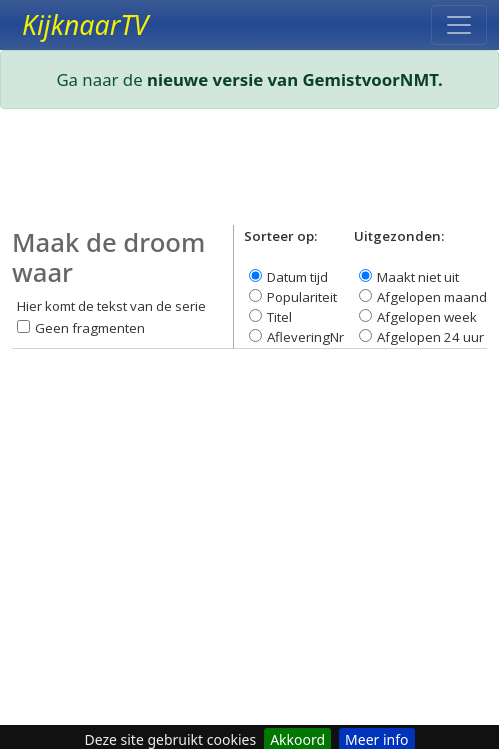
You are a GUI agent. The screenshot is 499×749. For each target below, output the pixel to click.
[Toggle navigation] (459, 25)
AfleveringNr (305, 337)
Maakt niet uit (418, 277)
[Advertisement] (249, 175)
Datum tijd (297, 277)
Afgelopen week (427, 317)
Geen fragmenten (90, 328)
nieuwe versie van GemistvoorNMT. (295, 79)
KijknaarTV (85, 25)
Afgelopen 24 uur (430, 337)
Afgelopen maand (432, 297)
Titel (279, 317)
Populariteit (302, 297)
